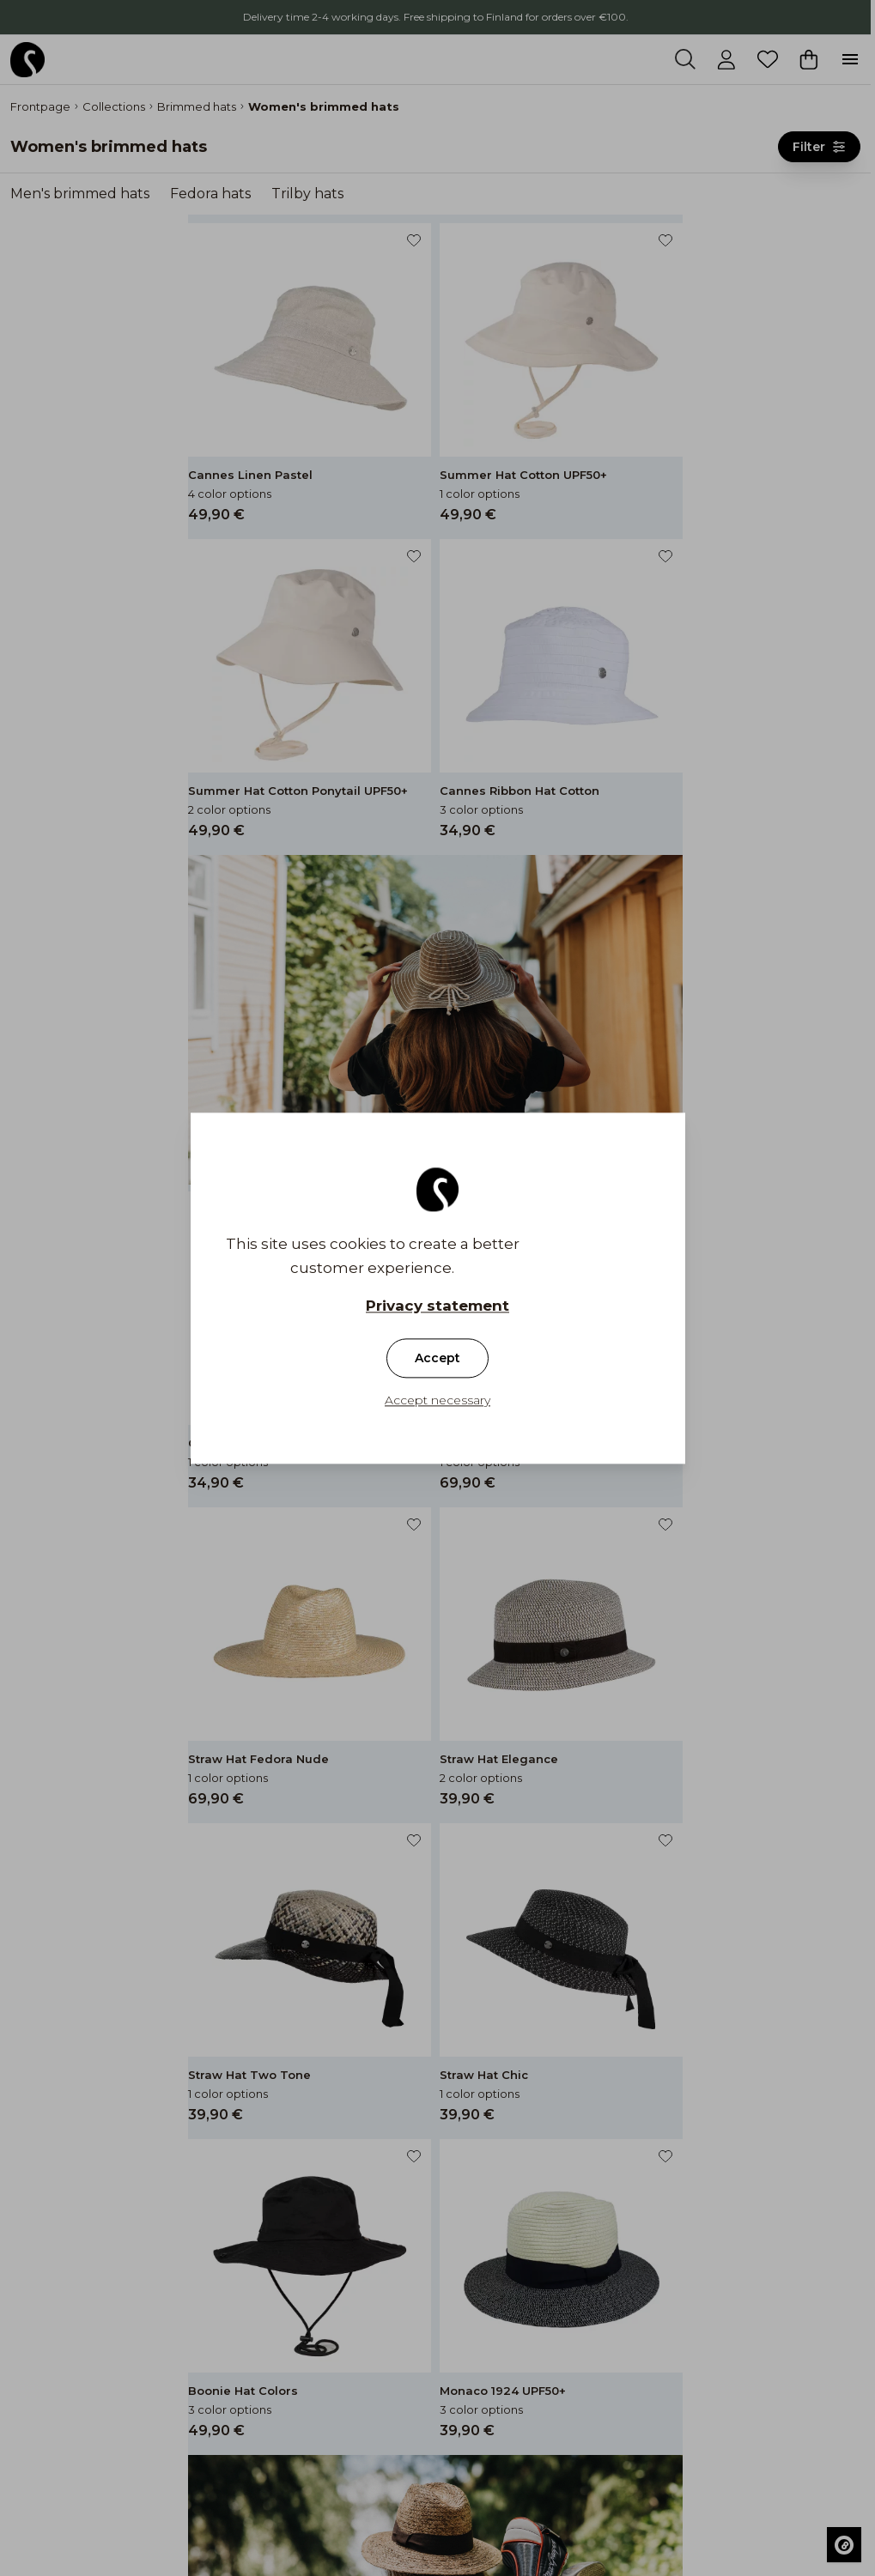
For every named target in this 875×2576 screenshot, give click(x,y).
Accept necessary (437, 1400)
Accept (437, 1358)
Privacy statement (437, 1305)
